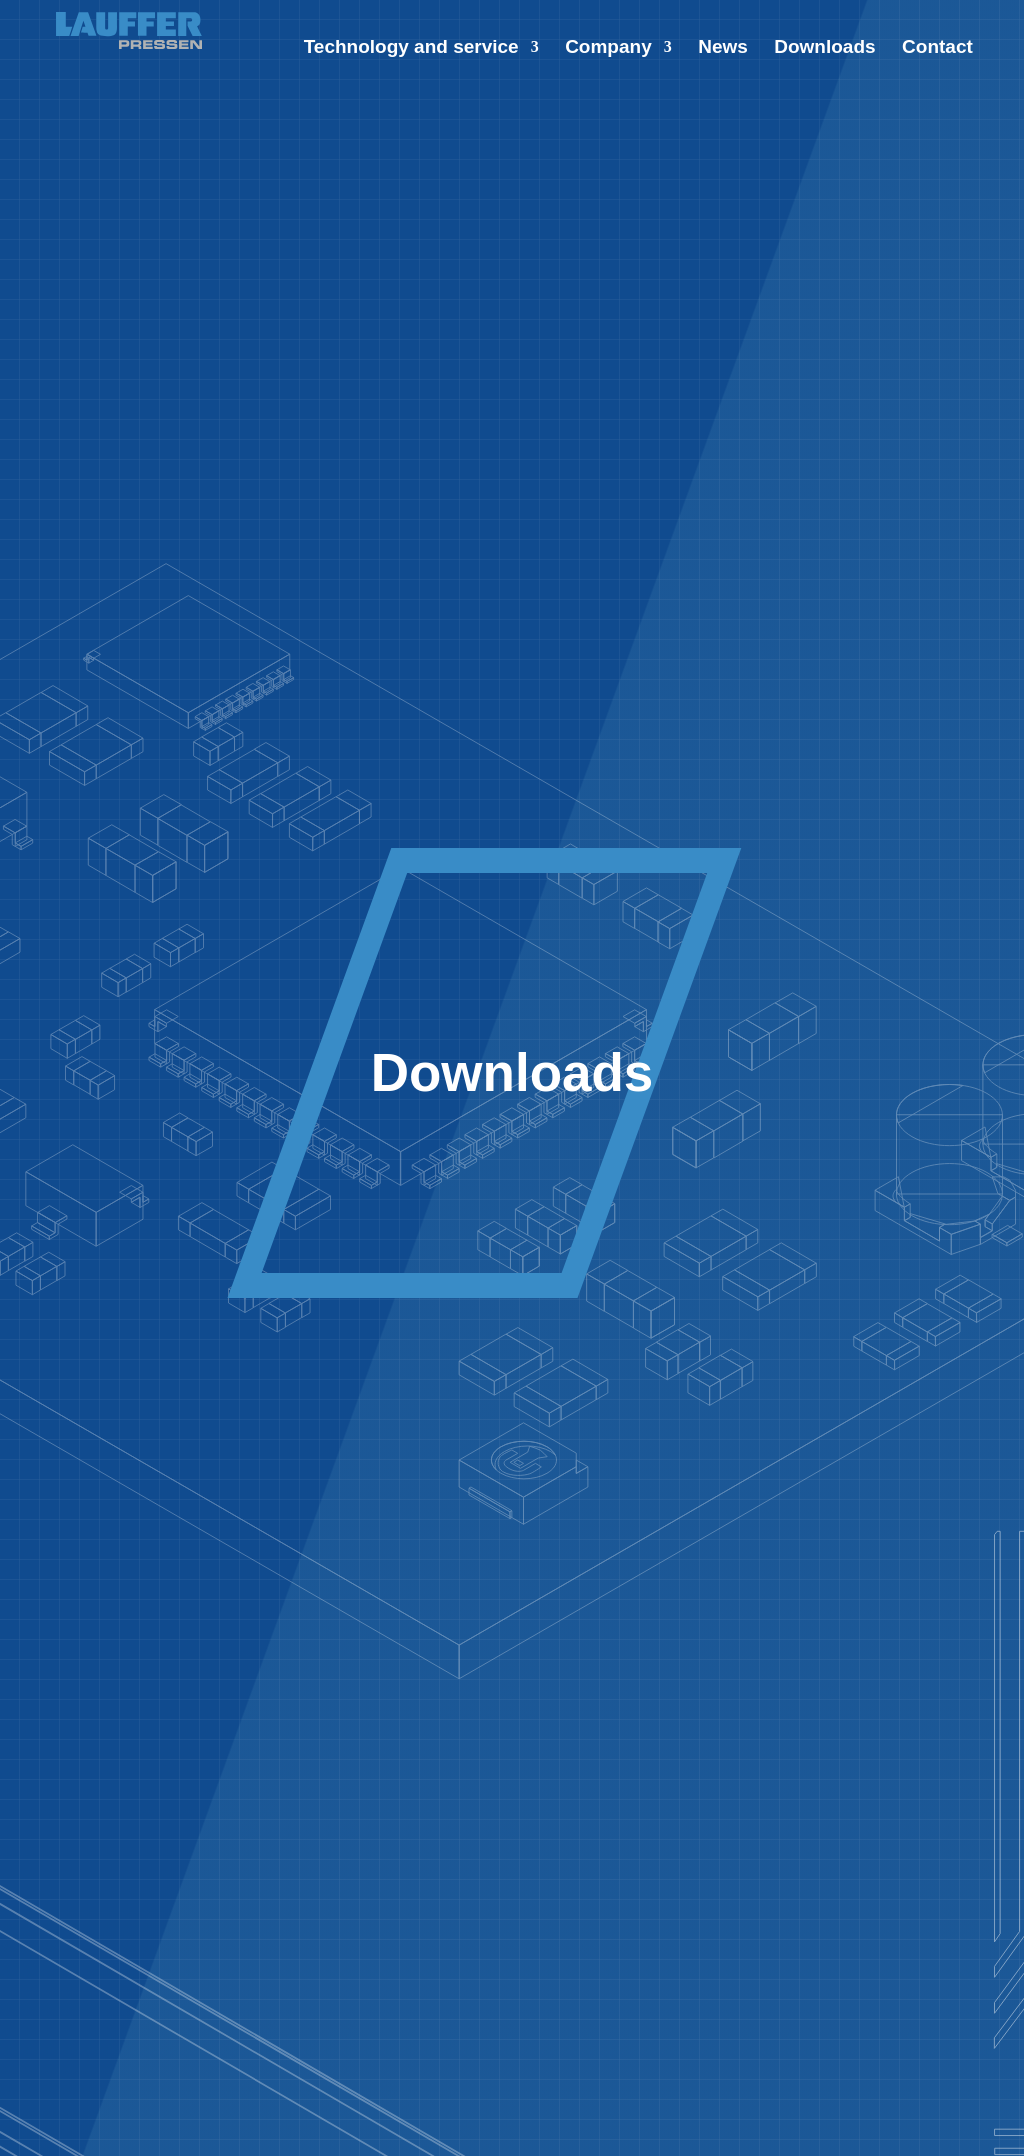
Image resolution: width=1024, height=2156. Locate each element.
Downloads (824, 48)
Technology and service (411, 48)
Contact (937, 48)
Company (608, 48)
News (723, 48)
